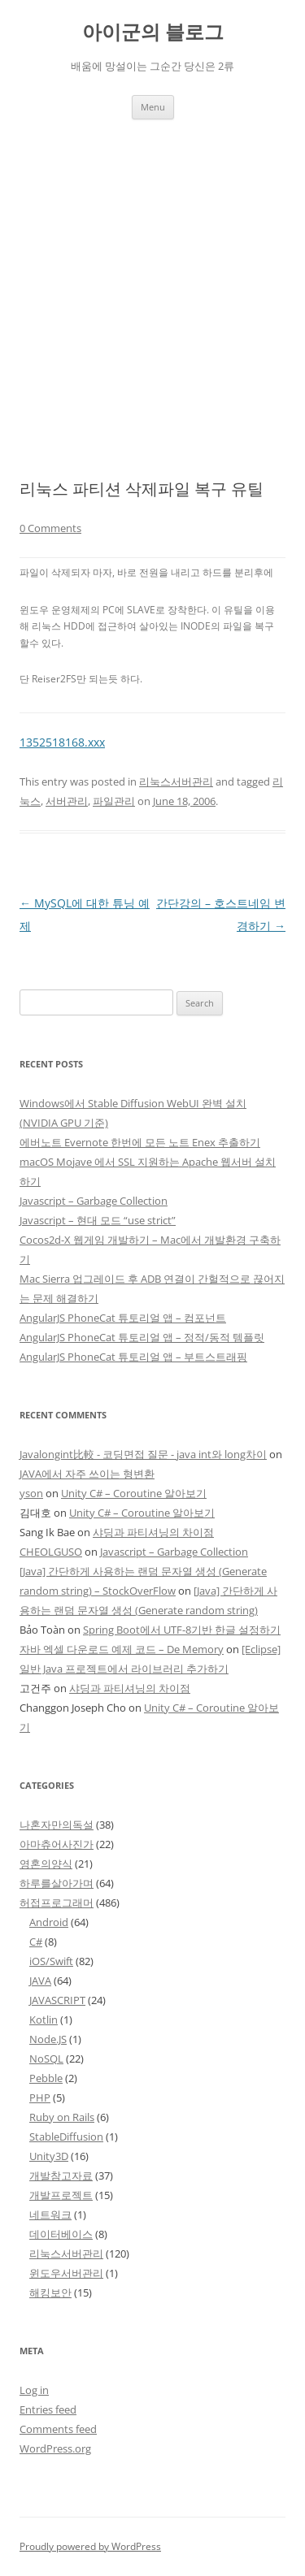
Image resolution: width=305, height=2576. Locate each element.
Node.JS (48, 2039)
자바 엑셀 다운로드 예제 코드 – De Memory (122, 1649)
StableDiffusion (66, 2136)
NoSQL (46, 2058)
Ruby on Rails (61, 2117)
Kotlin (43, 2019)
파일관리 (114, 801)
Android (48, 1922)
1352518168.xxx (62, 742)
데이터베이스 (61, 2234)
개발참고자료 (61, 2175)
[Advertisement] (152, 280)
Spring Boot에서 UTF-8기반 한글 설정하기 (182, 1629)
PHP (39, 2097)
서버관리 (67, 801)
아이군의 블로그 (153, 32)
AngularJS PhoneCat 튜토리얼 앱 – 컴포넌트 (123, 1317)
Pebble (46, 2078)
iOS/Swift (51, 1961)
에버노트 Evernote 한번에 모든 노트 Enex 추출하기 (140, 1142)
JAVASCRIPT (57, 2000)
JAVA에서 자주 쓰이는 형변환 (87, 1473)
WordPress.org (55, 2448)
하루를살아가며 (57, 1883)
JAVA (40, 1980)
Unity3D (48, 2156)
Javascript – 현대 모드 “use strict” (98, 1220)
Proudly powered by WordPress (90, 2546)
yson (31, 1493)
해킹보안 (50, 2292)
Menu (153, 107)
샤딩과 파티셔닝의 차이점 (153, 1532)
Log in (34, 2390)
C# (35, 1941)
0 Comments (50, 528)
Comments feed (58, 2429)
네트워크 (50, 2214)
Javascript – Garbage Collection (94, 1200)
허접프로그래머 (57, 1902)
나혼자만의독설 (57, 1824)
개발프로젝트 (61, 2195)
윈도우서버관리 (66, 2273)
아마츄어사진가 (57, 1844)
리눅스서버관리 (176, 781)
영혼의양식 (46, 1863)
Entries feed (48, 2409)
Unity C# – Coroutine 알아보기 (134, 1493)
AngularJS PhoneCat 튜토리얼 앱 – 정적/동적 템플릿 (142, 1337)
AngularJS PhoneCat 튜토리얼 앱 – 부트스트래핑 (133, 1356)
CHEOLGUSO (51, 1551)
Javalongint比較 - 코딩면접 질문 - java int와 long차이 (143, 1454)
